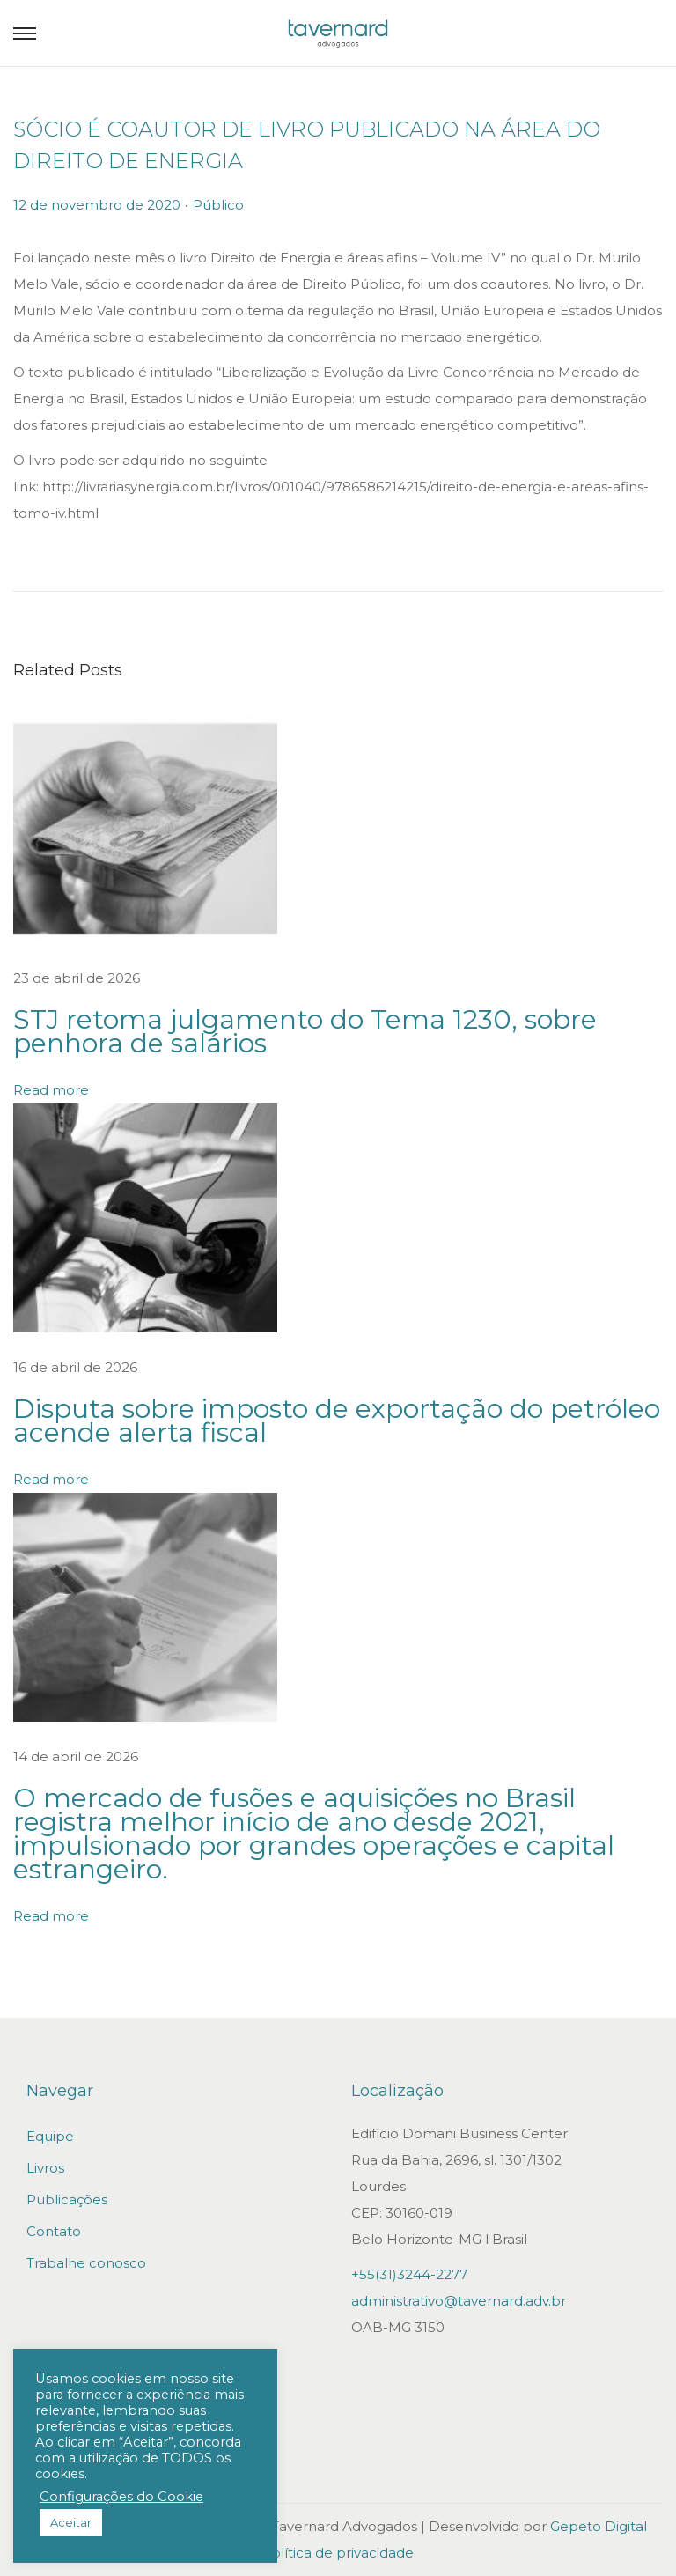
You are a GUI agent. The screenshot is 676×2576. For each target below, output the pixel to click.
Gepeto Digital (598, 2526)
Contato (53, 2231)
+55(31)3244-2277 (409, 2274)
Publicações (66, 2199)
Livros (45, 2167)
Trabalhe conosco (86, 2263)
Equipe (50, 2136)
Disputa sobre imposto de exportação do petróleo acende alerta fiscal (336, 1420)
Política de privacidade (338, 2552)
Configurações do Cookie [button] (121, 2497)
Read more (51, 1089)
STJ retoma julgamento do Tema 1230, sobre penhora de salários (305, 1031)
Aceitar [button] (71, 2522)
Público (218, 204)
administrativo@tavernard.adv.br (458, 2300)
